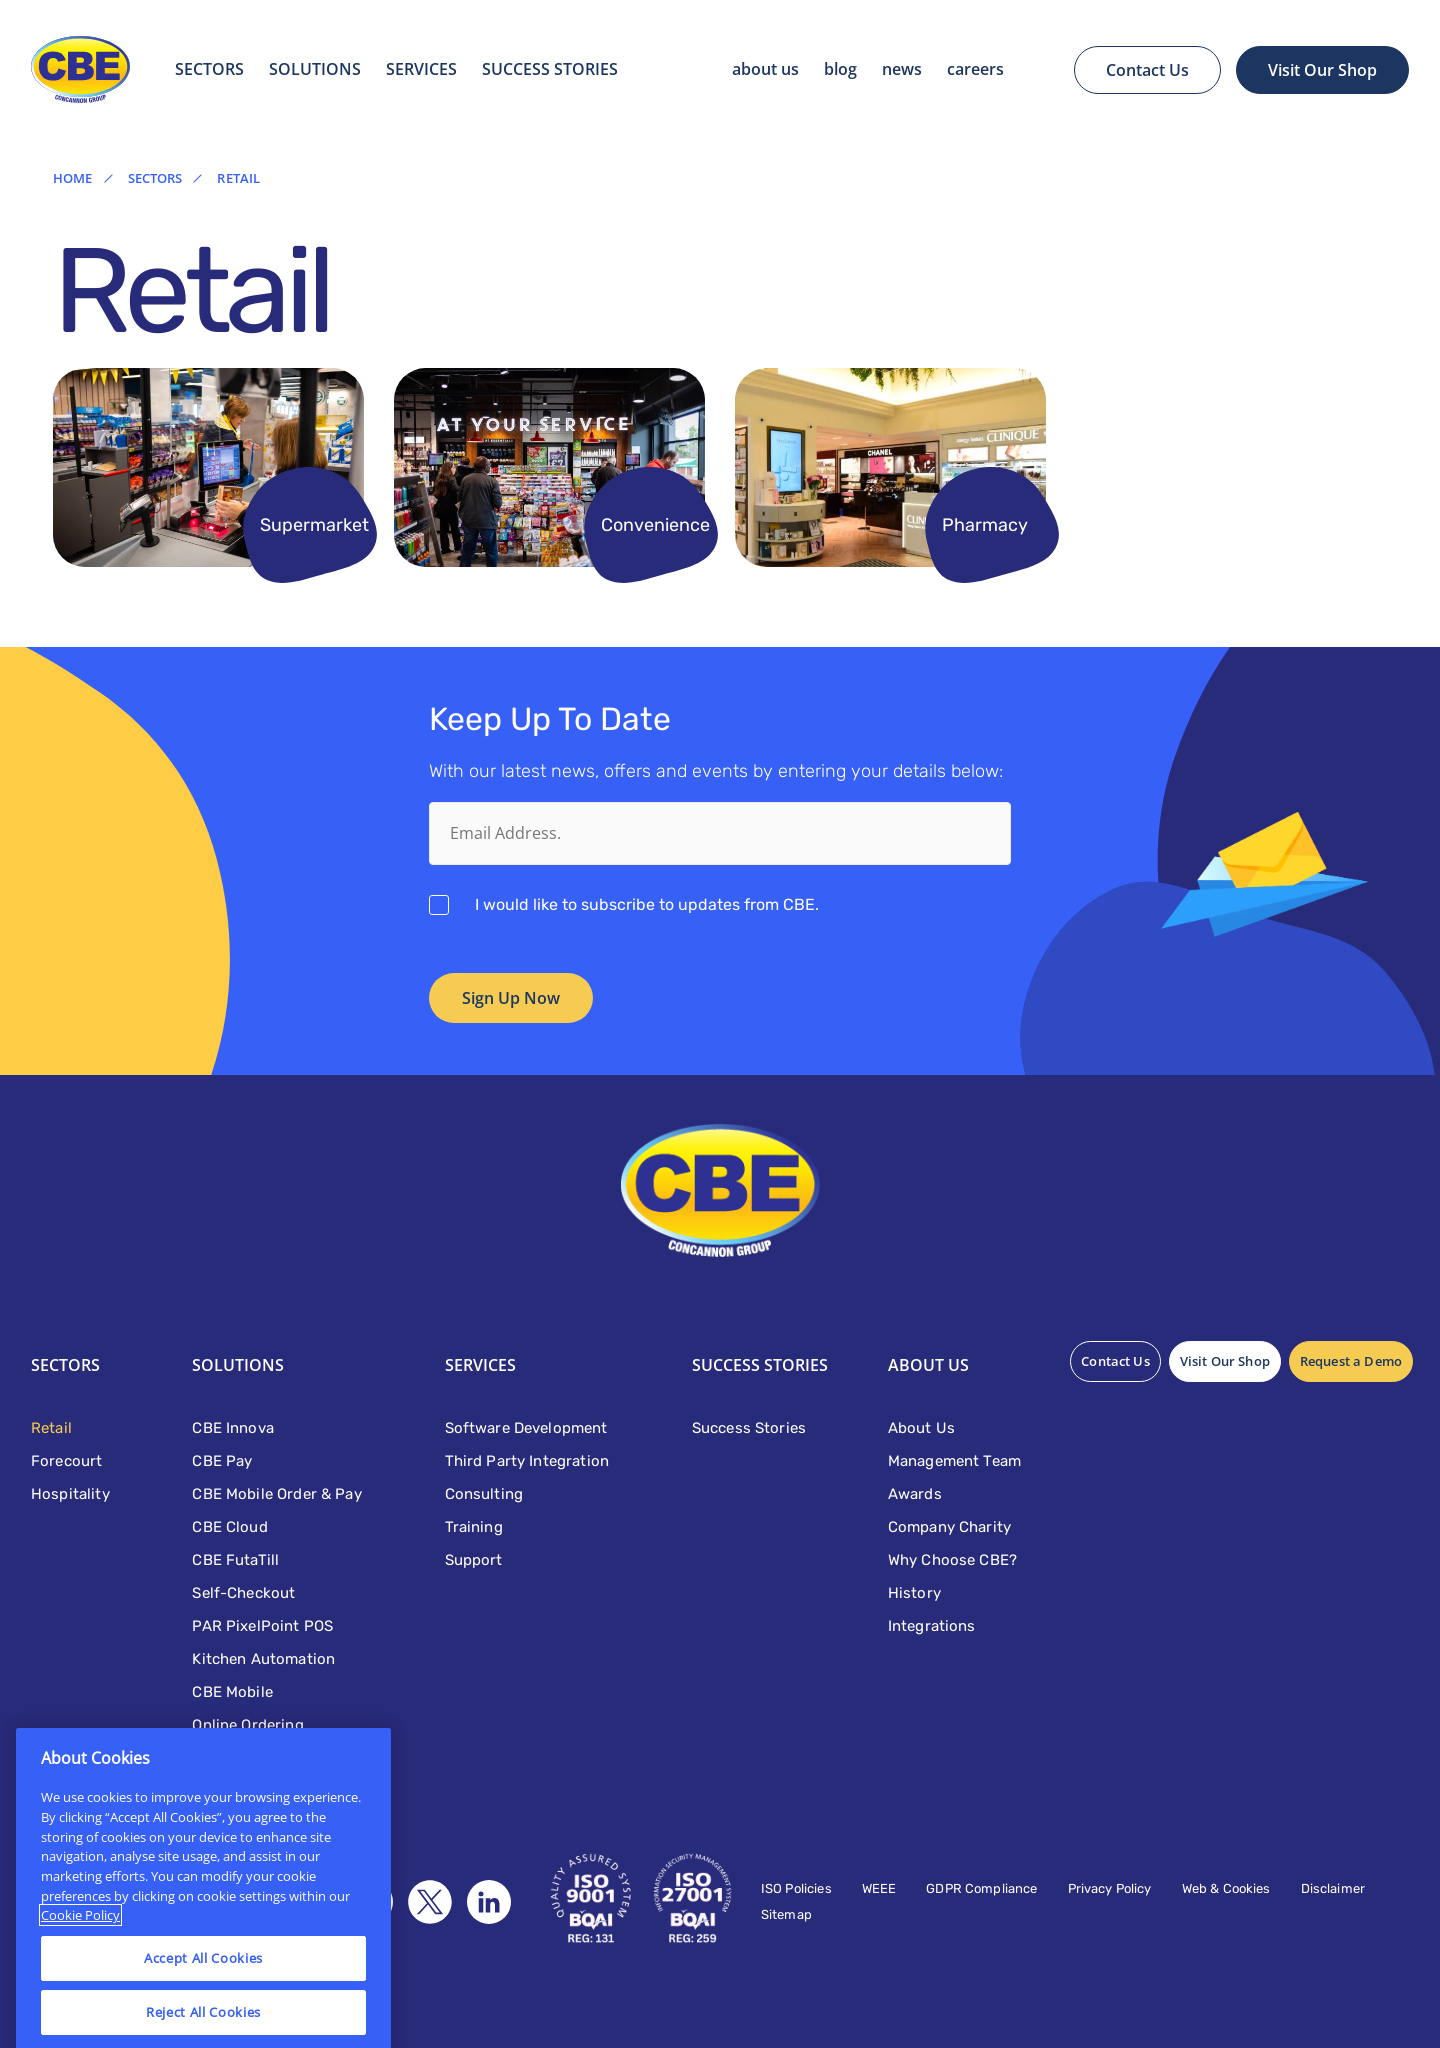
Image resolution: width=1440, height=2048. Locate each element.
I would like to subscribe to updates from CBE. (647, 904)
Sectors (209, 69)
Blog (840, 69)
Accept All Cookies (203, 1990)
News (902, 69)
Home (73, 178)
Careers (975, 69)
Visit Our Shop (1322, 70)
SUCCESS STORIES (550, 69)
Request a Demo (1351, 1361)
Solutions (315, 69)
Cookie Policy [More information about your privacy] (80, 1948)
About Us (765, 69)
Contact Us (1147, 70)
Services (421, 69)
